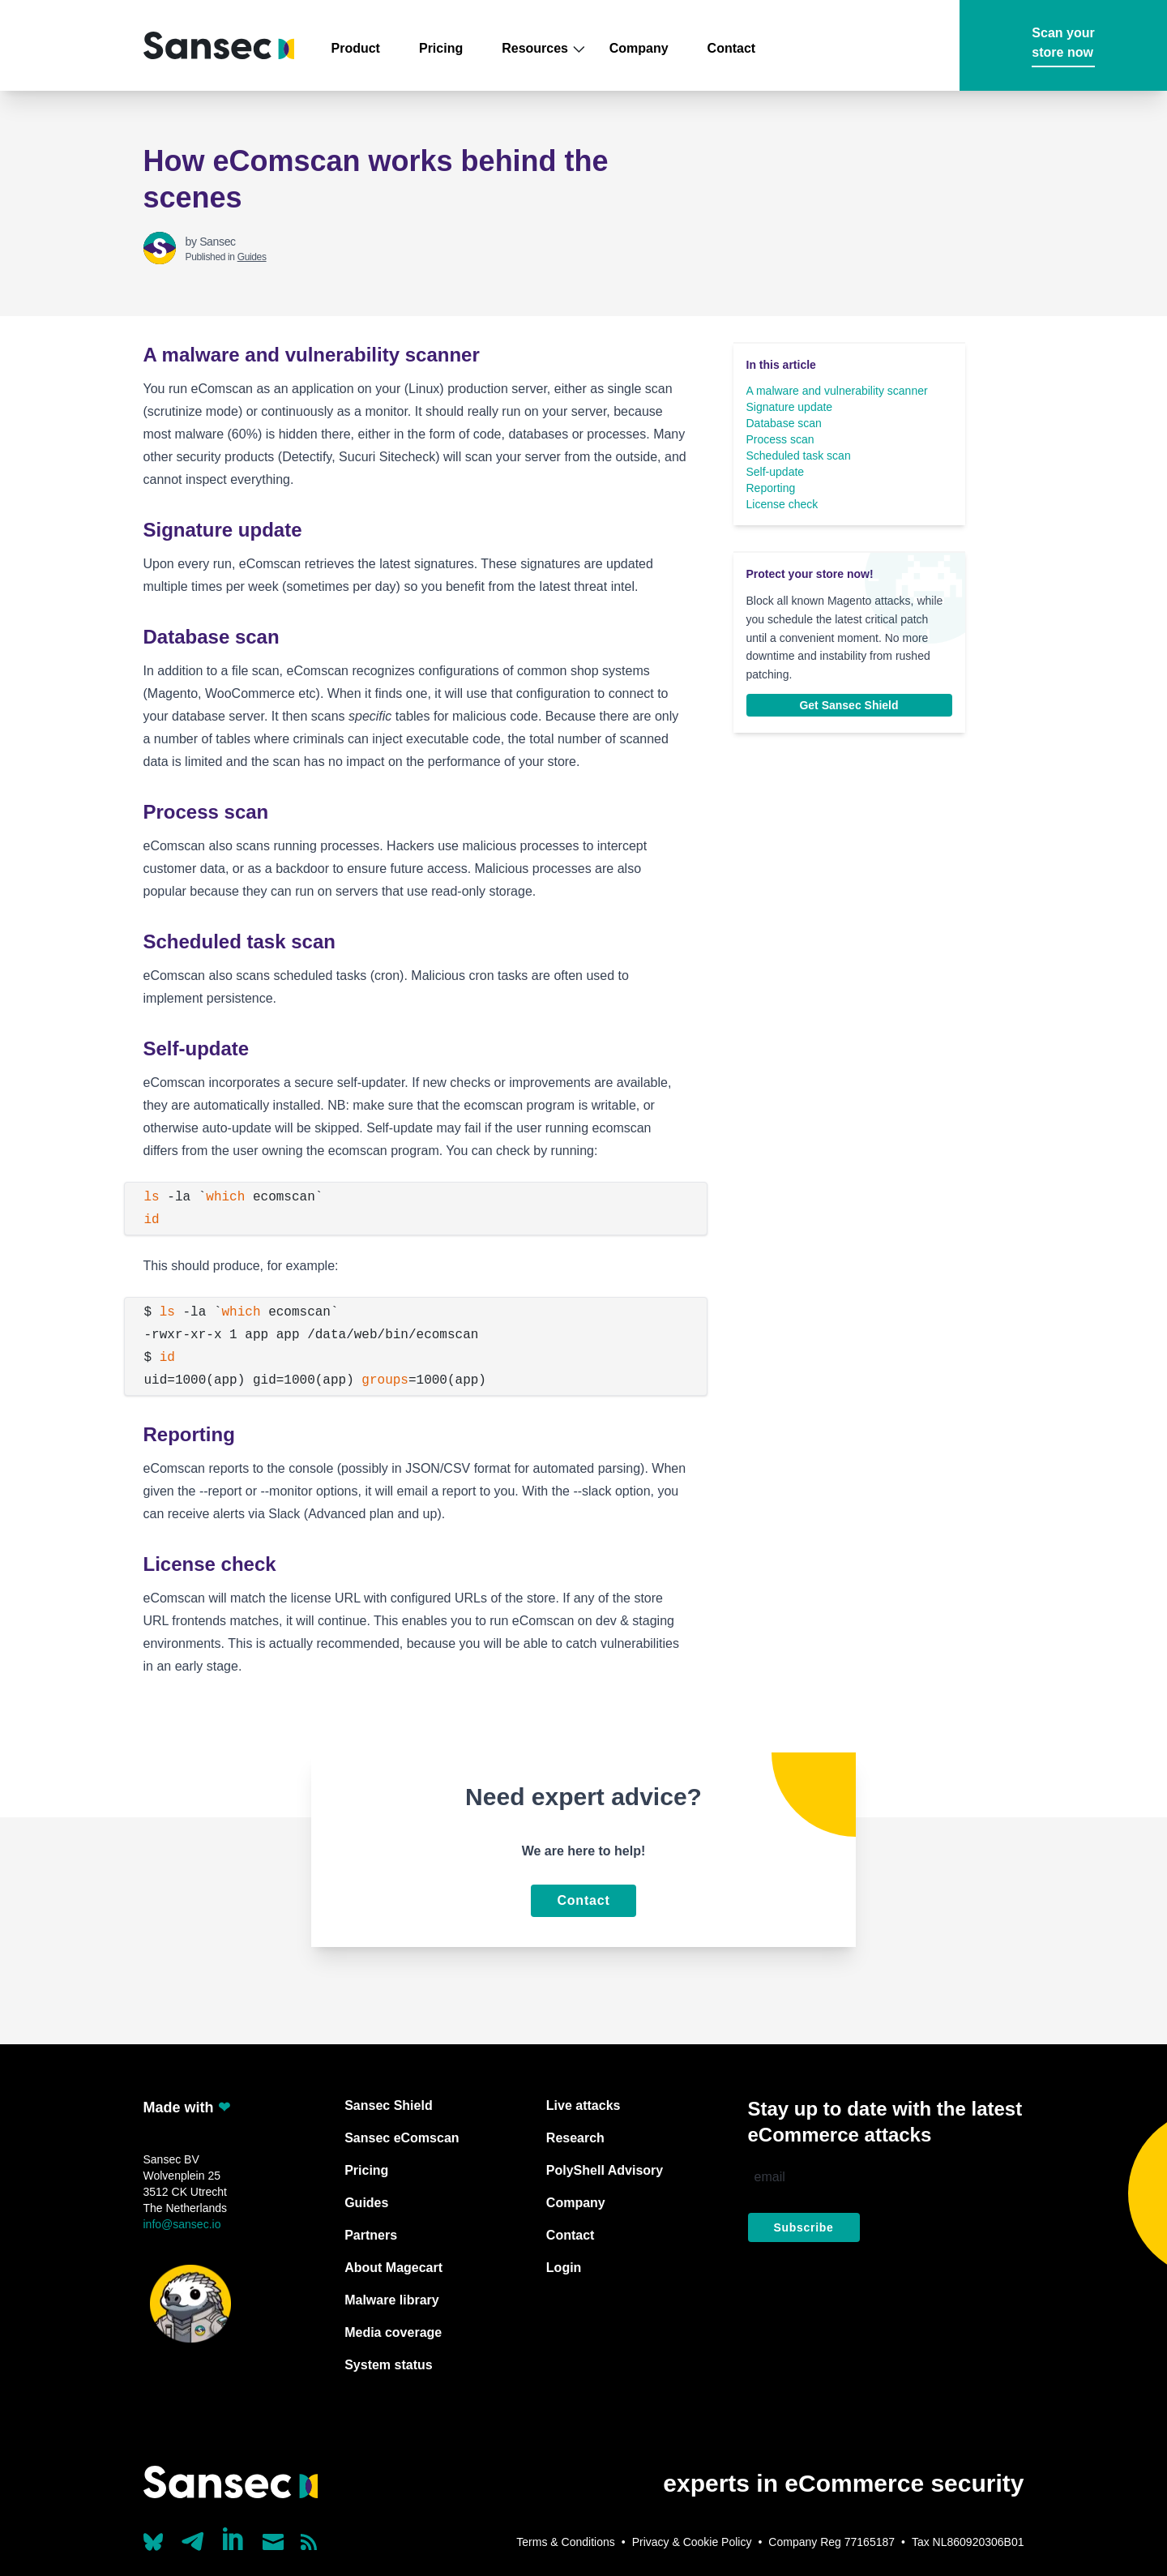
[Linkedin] (234, 2538)
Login (564, 2267)
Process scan (780, 439)
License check (782, 504)
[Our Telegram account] (193, 2537)
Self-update (775, 471)
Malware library (391, 2300)
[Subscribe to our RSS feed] (309, 2542)
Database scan (784, 423)
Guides (252, 257)
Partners (370, 2235)
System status (388, 2365)
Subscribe (804, 2227)
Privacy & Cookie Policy (692, 2541)
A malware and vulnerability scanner (837, 390)
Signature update (789, 406)
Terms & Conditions (565, 2541)
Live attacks (583, 2105)
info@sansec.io (182, 2224)
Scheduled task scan (798, 455)
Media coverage (393, 2332)
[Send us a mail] (273, 2542)
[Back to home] (218, 46)
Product (355, 48)
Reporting (771, 487)
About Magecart (393, 2267)
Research (575, 2138)
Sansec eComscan (401, 2138)
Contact (731, 48)
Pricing (441, 48)
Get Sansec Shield (848, 705)
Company (639, 48)
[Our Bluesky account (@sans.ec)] (153, 2540)
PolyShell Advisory (604, 2170)
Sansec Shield (388, 2105)
